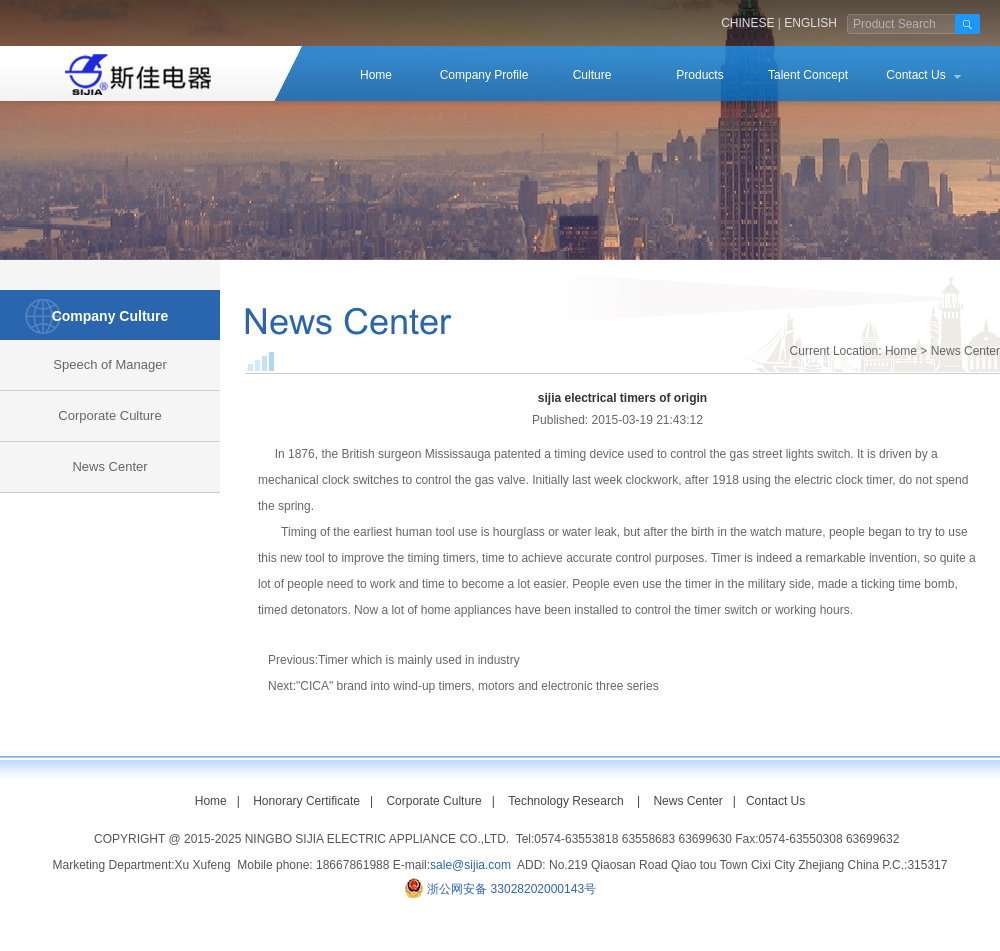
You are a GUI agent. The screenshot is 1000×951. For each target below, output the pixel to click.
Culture (592, 75)
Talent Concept (808, 75)
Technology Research (565, 801)
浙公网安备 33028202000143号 (511, 889)
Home (376, 75)
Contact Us (915, 75)
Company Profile (484, 75)
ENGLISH (810, 23)
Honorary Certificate (306, 801)
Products (699, 75)
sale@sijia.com (470, 865)
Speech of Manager (109, 364)
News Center (109, 466)
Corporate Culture (109, 415)
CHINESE (747, 23)
